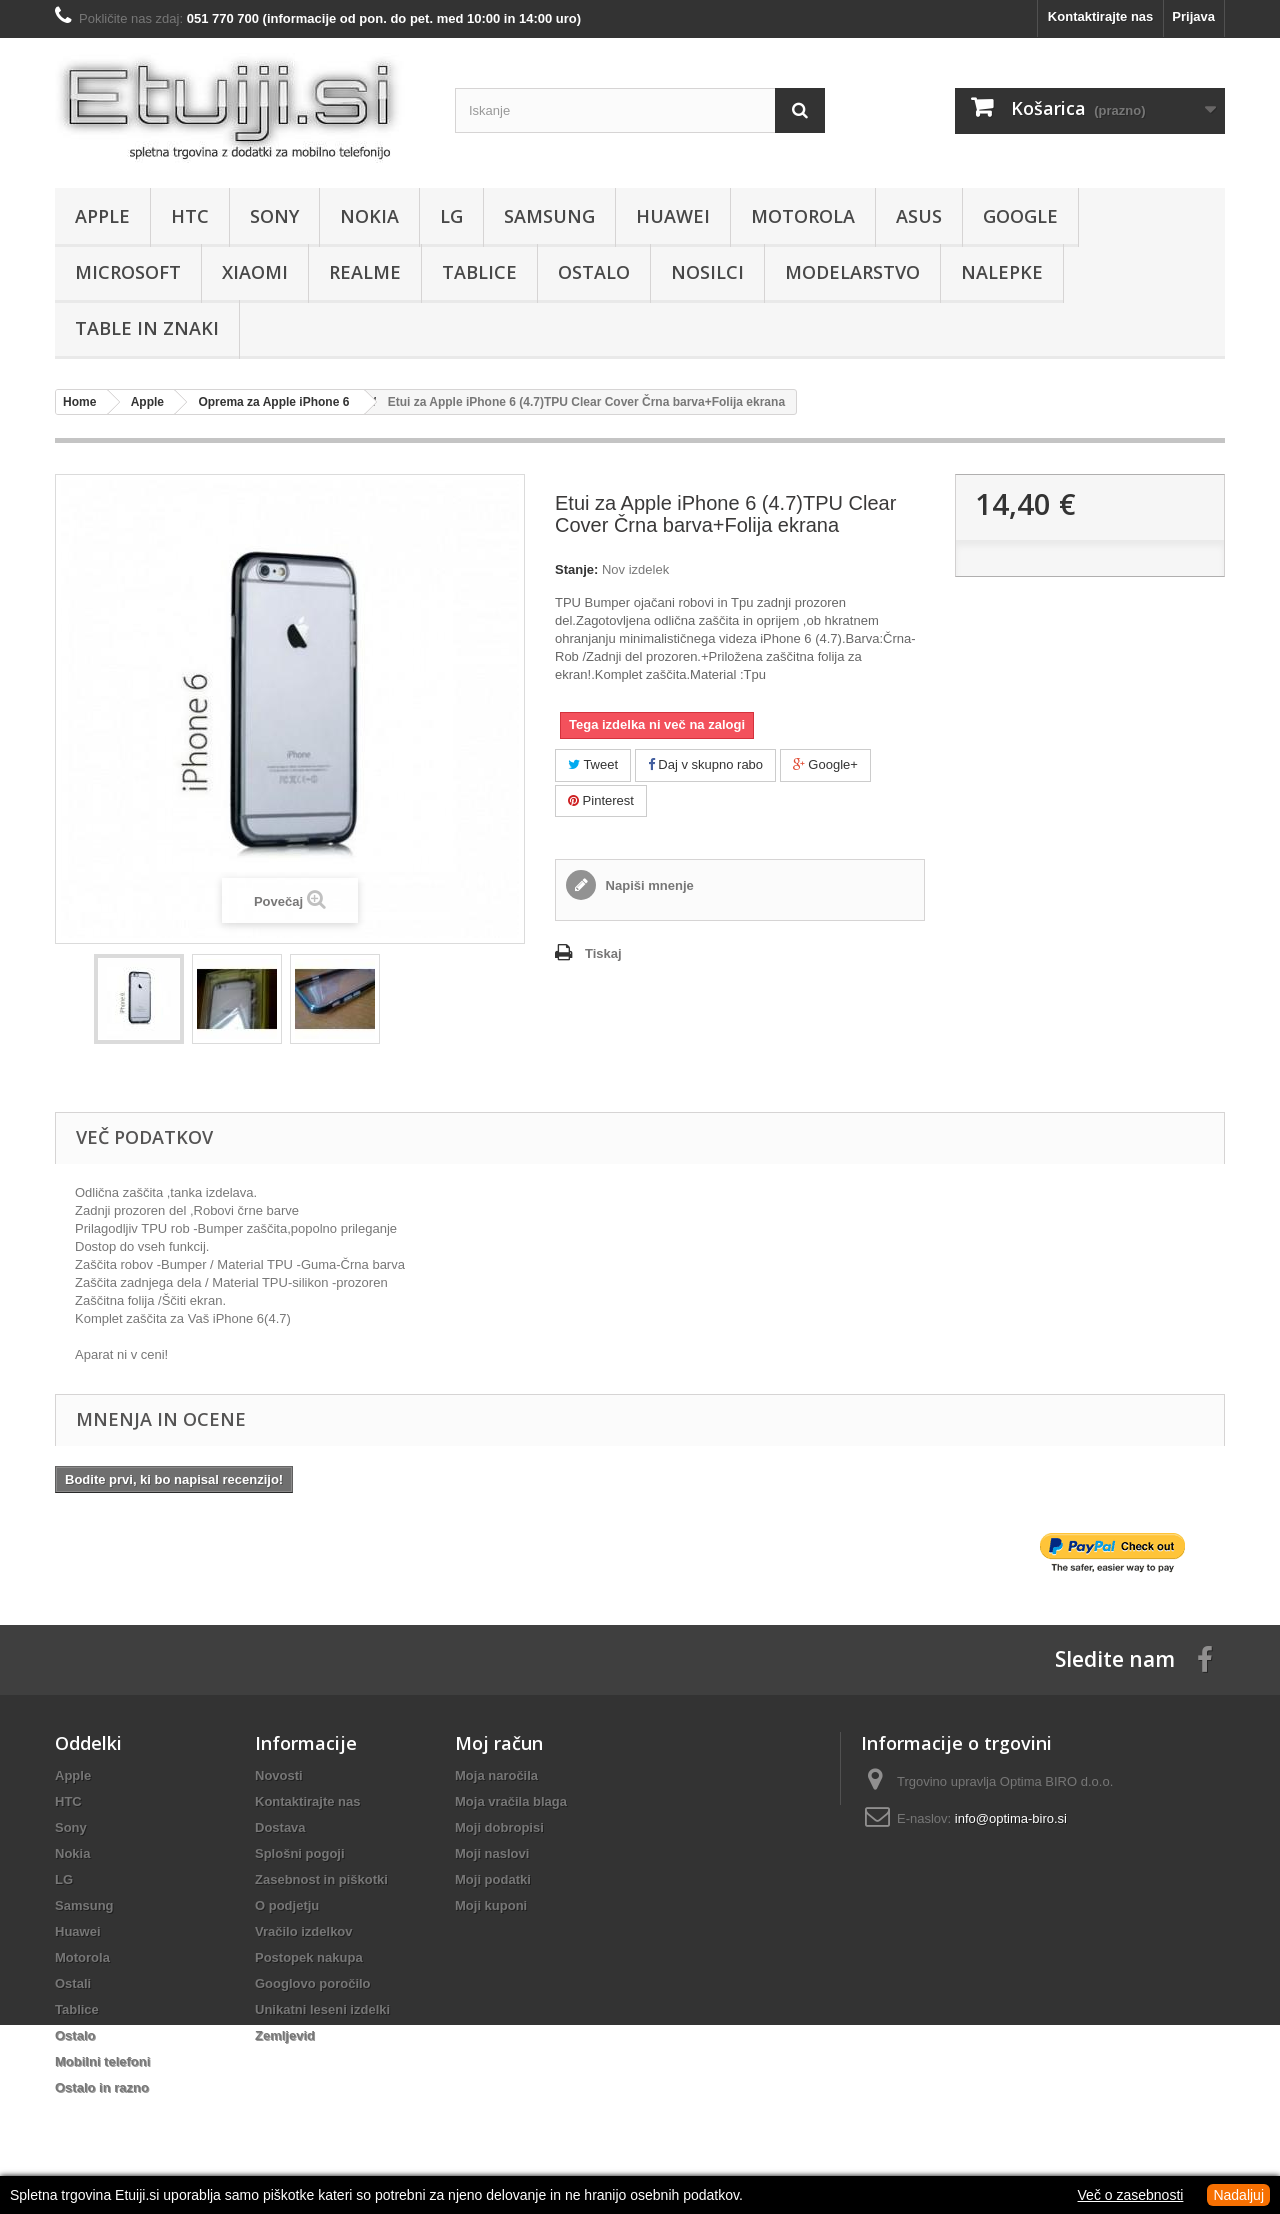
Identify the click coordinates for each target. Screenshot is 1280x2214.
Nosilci (707, 272)
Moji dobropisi (499, 1827)
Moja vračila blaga (511, 1801)
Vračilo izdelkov (304, 1931)
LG (451, 216)
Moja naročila (496, 1775)
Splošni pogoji (300, 1853)
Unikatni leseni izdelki (322, 2009)
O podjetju (287, 1905)
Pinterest (601, 800)
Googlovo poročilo (313, 1983)
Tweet (593, 764)
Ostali (73, 1983)
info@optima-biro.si (1011, 1818)
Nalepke (1002, 272)
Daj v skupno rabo (705, 764)
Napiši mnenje (648, 885)
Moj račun (499, 1743)
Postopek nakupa (309, 1957)
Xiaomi (255, 272)
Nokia (369, 216)
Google (1020, 216)
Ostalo (594, 272)
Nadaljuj (1238, 2195)
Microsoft (128, 272)
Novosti (279, 1775)
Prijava (1193, 16)
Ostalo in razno (102, 2087)
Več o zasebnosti (1131, 2195)
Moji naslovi (492, 1853)
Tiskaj (603, 953)
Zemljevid (285, 2035)
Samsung (549, 216)
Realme (365, 272)
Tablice (479, 272)
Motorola (803, 216)
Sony (274, 216)
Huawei (673, 216)
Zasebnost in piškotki (321, 1879)
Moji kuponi (491, 1905)
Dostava (280, 1827)
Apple (102, 216)
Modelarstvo (852, 272)
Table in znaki (147, 328)
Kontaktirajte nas (1100, 16)
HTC (190, 216)
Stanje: (576, 569)
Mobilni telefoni (102, 2061)
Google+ (825, 764)
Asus (919, 216)
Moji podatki (493, 1879)
